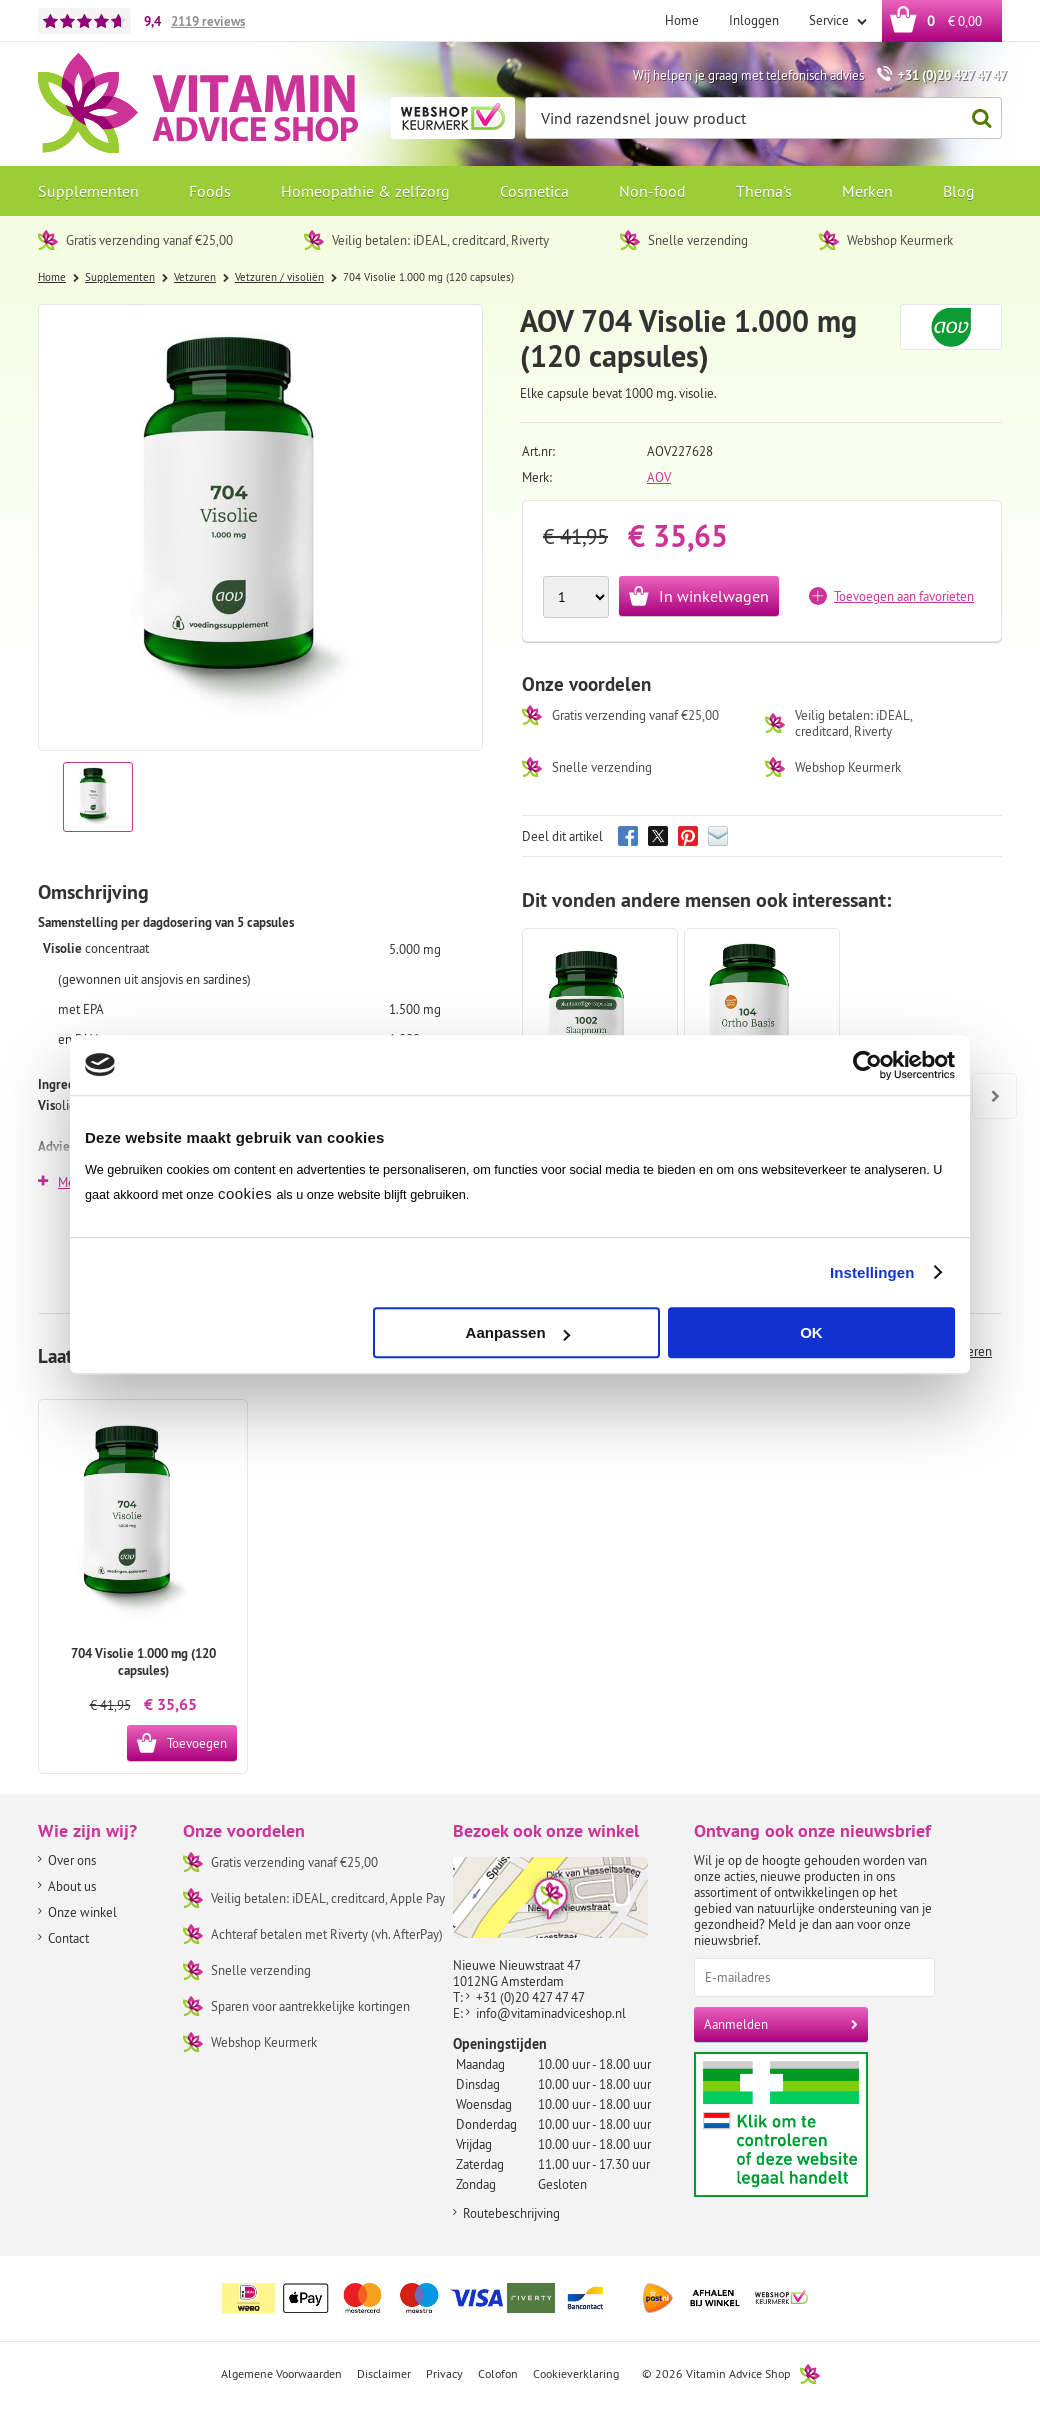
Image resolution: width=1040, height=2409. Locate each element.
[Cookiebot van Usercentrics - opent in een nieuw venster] (867, 1065)
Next (986, 1082)
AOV (659, 477)
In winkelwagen (714, 596)
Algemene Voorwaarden (281, 2373)
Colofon (498, 2373)
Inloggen (754, 20)
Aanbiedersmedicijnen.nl (819, 2124)
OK (811, 1332)
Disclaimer (384, 2373)
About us (72, 1886)
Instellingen (872, 1272)
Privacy (444, 2373)
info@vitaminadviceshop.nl (551, 2013)
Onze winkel (82, 1912)
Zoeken (976, 118)
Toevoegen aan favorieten (904, 596)
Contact (68, 1938)
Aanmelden (736, 2024)
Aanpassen (518, 1332)
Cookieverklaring (576, 2373)
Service (830, 20)
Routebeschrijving (511, 2213)
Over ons (72, 1860)
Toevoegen (197, 1743)
